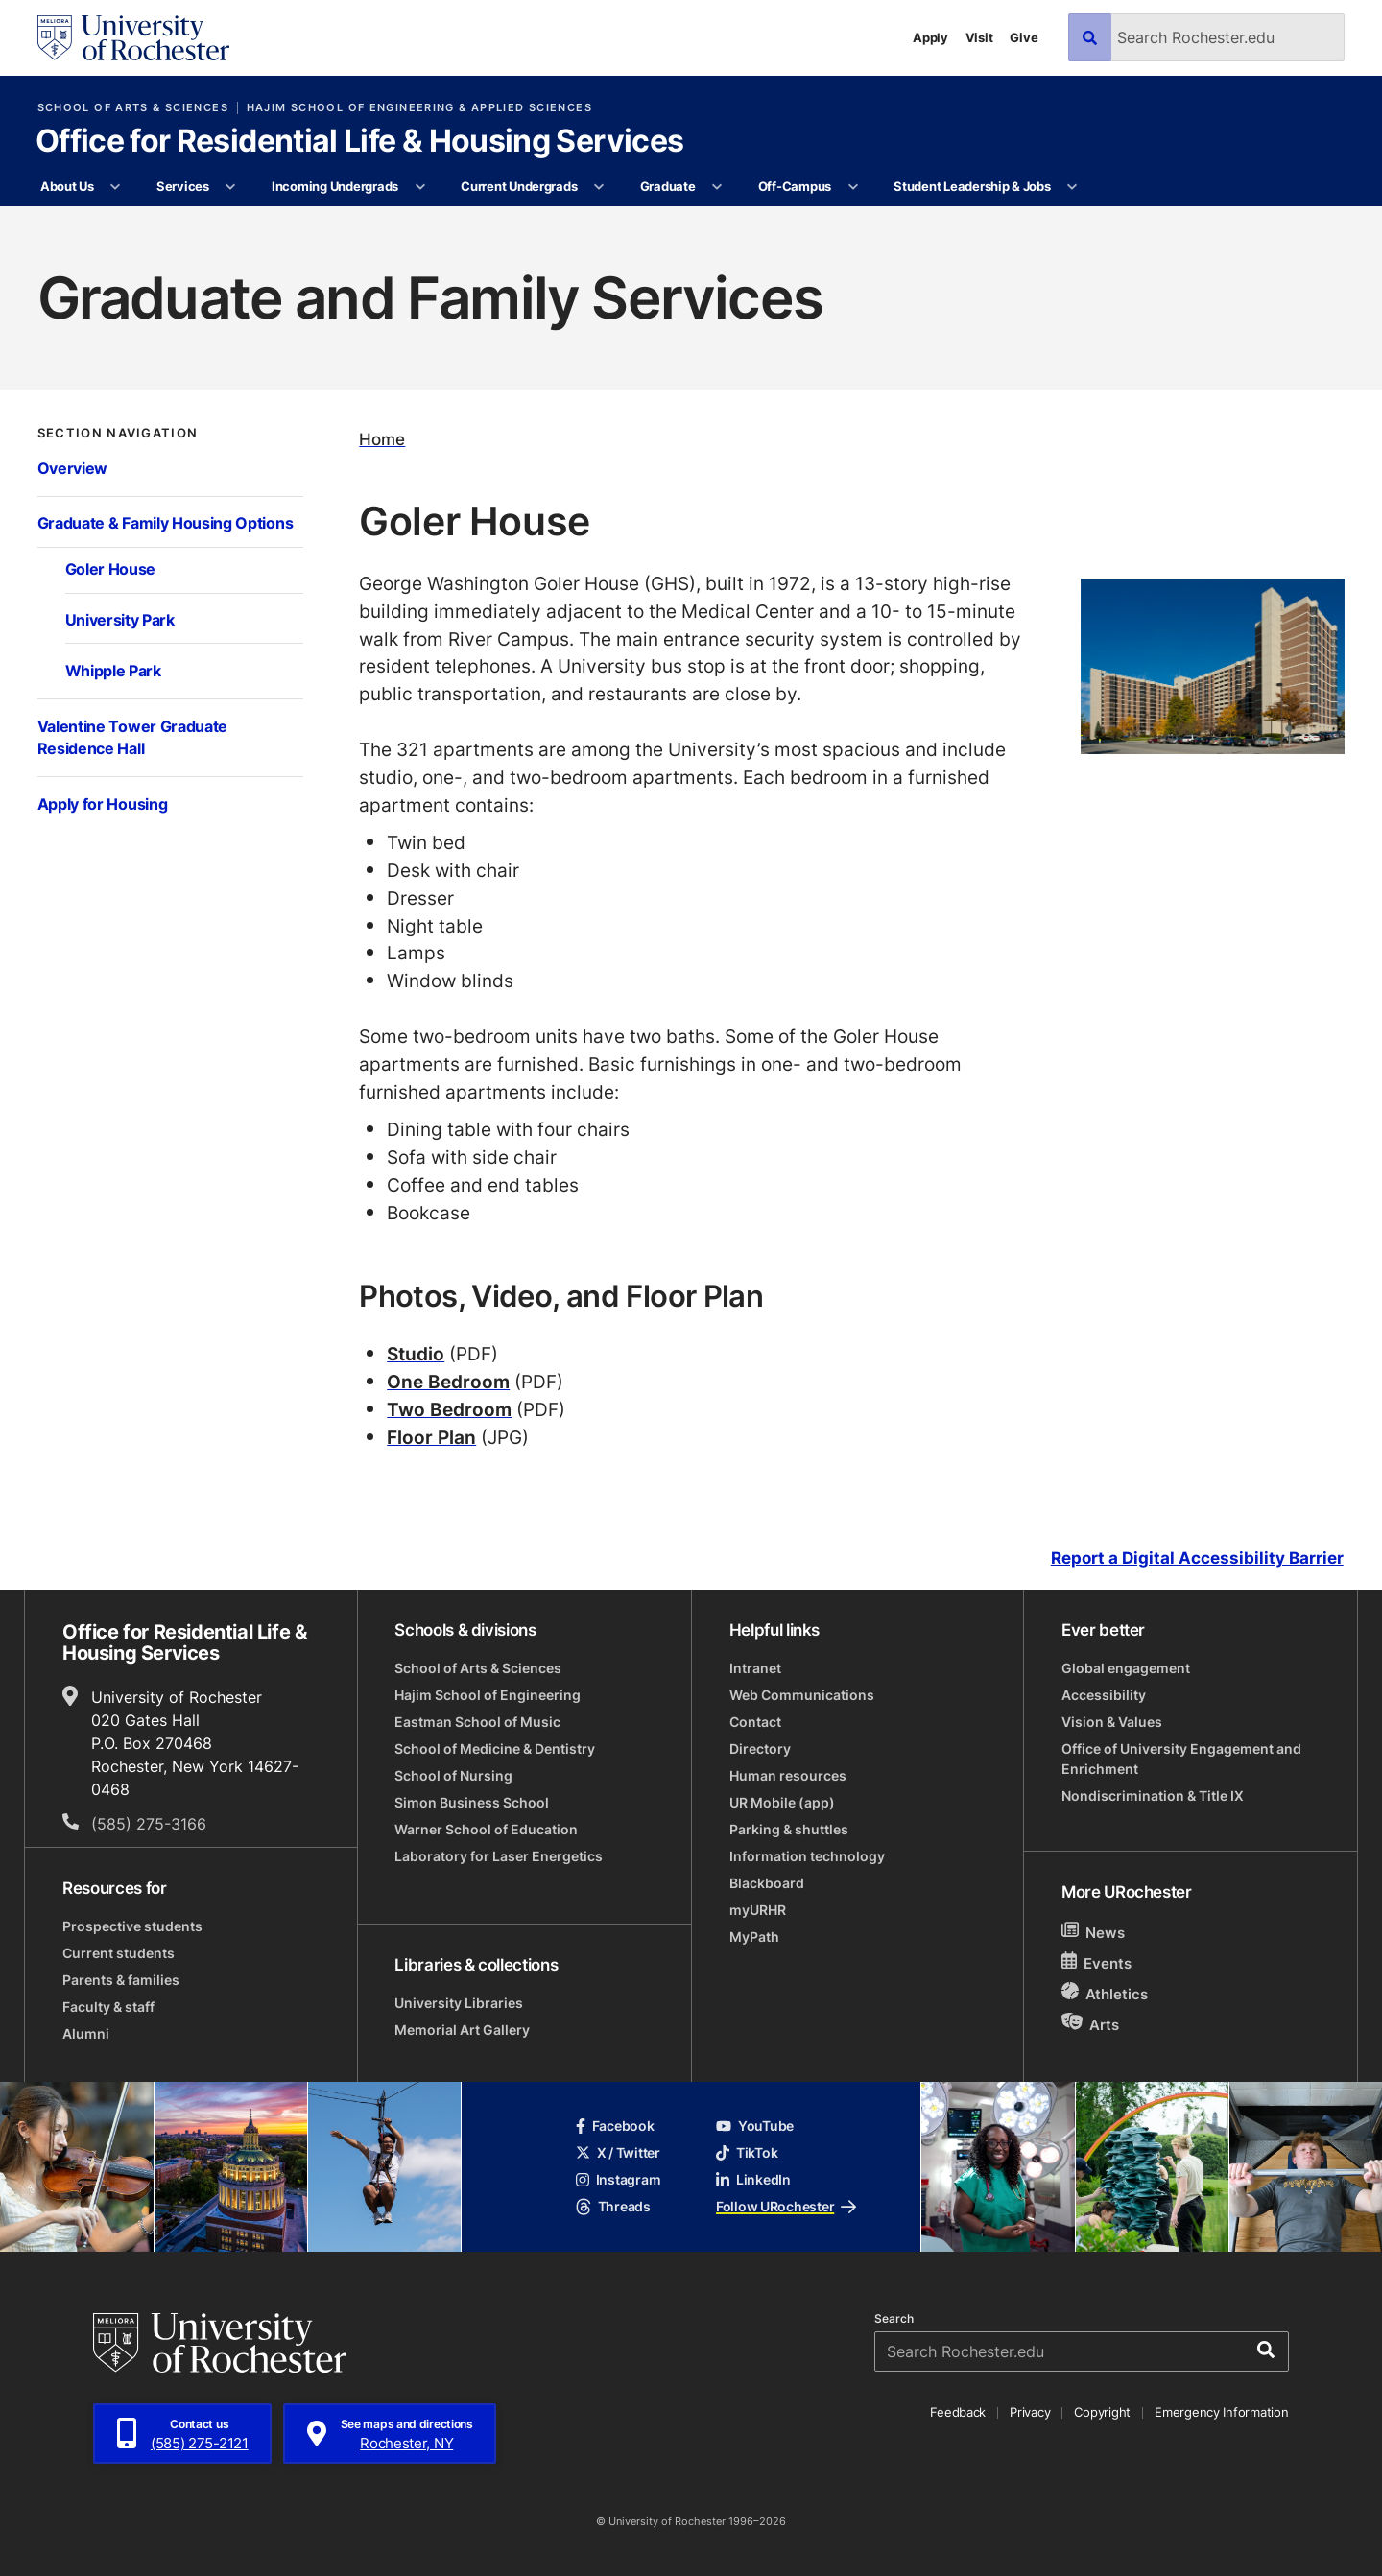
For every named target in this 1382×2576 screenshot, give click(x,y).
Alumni (85, 2033)
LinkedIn (753, 2179)
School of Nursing (453, 1775)
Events (1096, 1962)
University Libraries (458, 2003)
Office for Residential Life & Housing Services (360, 142)
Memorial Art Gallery (462, 2030)
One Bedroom (448, 1381)
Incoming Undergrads (335, 186)
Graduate (668, 186)
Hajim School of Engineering (487, 1695)
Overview (72, 468)
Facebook (615, 2125)
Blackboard (766, 1883)
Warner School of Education (486, 1829)
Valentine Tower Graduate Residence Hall (132, 738)
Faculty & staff (108, 2006)
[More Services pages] (231, 187)
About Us (67, 186)
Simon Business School (471, 1802)
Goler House (110, 568)
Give (1023, 37)
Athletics (1105, 1993)
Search (894, 2319)
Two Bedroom (449, 1409)
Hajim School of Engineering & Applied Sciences (419, 108)
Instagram (618, 2179)
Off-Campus (794, 186)
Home (382, 439)
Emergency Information (1222, 2412)
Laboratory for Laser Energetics (498, 1856)
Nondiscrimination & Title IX (1152, 1795)
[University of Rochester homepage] (133, 37)
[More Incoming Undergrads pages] (420, 187)
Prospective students (132, 1926)
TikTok (746, 2152)
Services (182, 186)
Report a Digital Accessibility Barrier (1197, 1558)
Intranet (755, 1668)
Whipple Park (113, 670)
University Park (120, 619)
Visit (979, 37)
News (1093, 1932)
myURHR (757, 1910)
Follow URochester (786, 2206)
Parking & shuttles (788, 1829)
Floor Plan (431, 1437)
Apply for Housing (102, 804)
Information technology (807, 1856)
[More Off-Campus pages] (853, 187)
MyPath (754, 1936)
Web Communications (801, 1695)
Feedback (958, 2412)
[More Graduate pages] (717, 187)
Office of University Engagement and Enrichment (1181, 1758)
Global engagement (1125, 1668)
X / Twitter (618, 2152)
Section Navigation (118, 433)
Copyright (1102, 2412)
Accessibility (1103, 1695)
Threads (613, 2206)
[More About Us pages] (115, 187)
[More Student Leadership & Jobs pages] (1072, 187)
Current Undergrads (519, 186)
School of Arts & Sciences (132, 108)
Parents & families (120, 1980)
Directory (760, 1748)
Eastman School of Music (477, 1722)
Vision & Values (1111, 1722)
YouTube (755, 2125)
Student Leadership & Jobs (972, 186)
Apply (930, 37)
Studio (415, 1353)
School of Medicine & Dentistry (494, 1748)
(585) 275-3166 (148, 1823)
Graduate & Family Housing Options (165, 522)
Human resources (787, 1775)
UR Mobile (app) (782, 1802)
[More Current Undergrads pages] (599, 187)
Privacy (1030, 2412)
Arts (1090, 2024)
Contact (755, 1722)
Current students (118, 1953)
